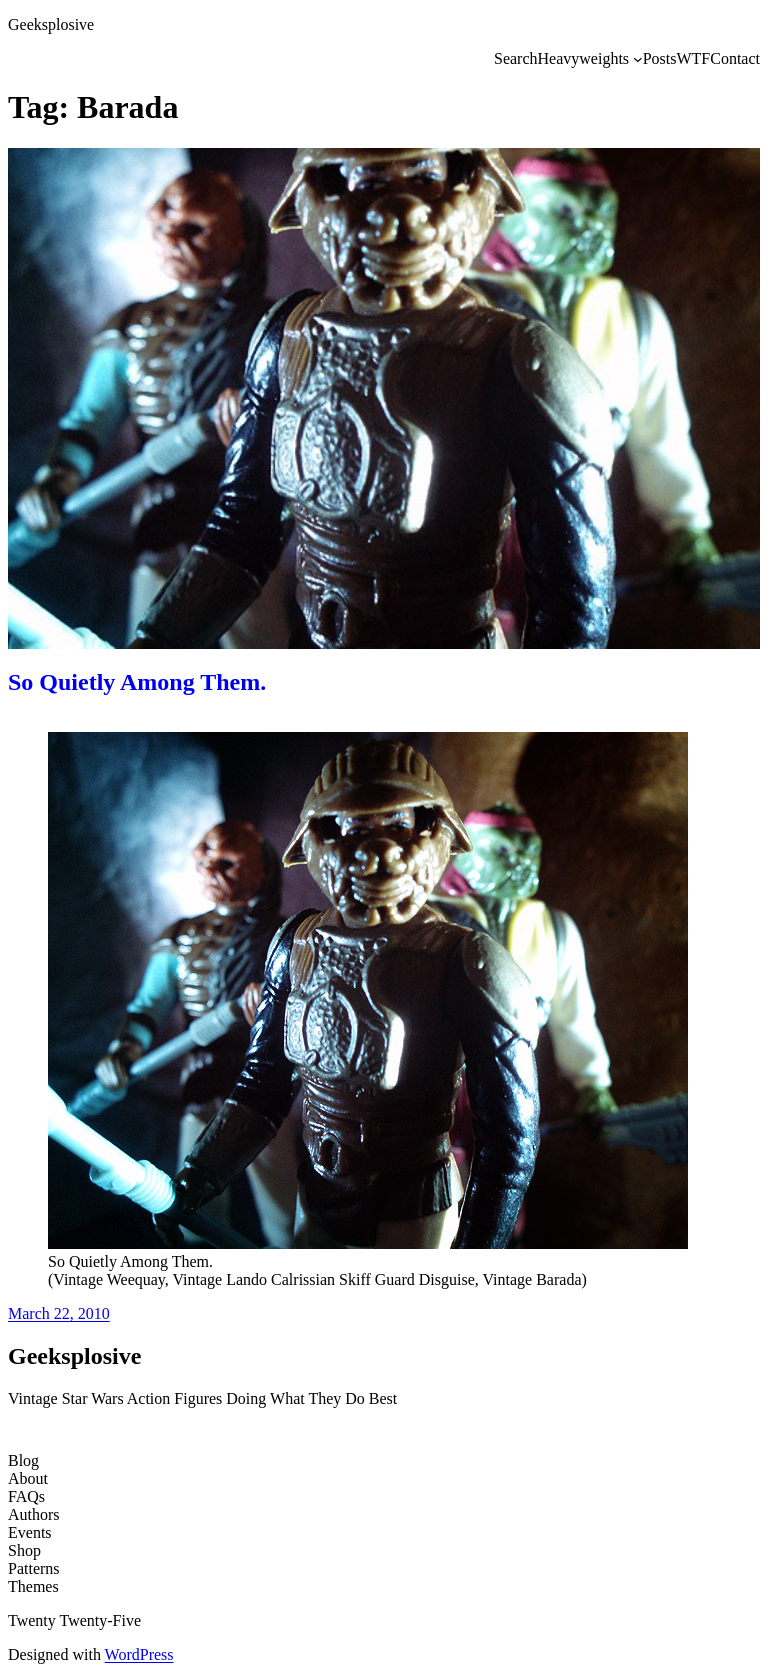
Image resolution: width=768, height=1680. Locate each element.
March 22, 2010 (59, 1313)
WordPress (139, 1654)
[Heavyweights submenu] (638, 59)
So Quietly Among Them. (137, 682)
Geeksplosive (51, 24)
